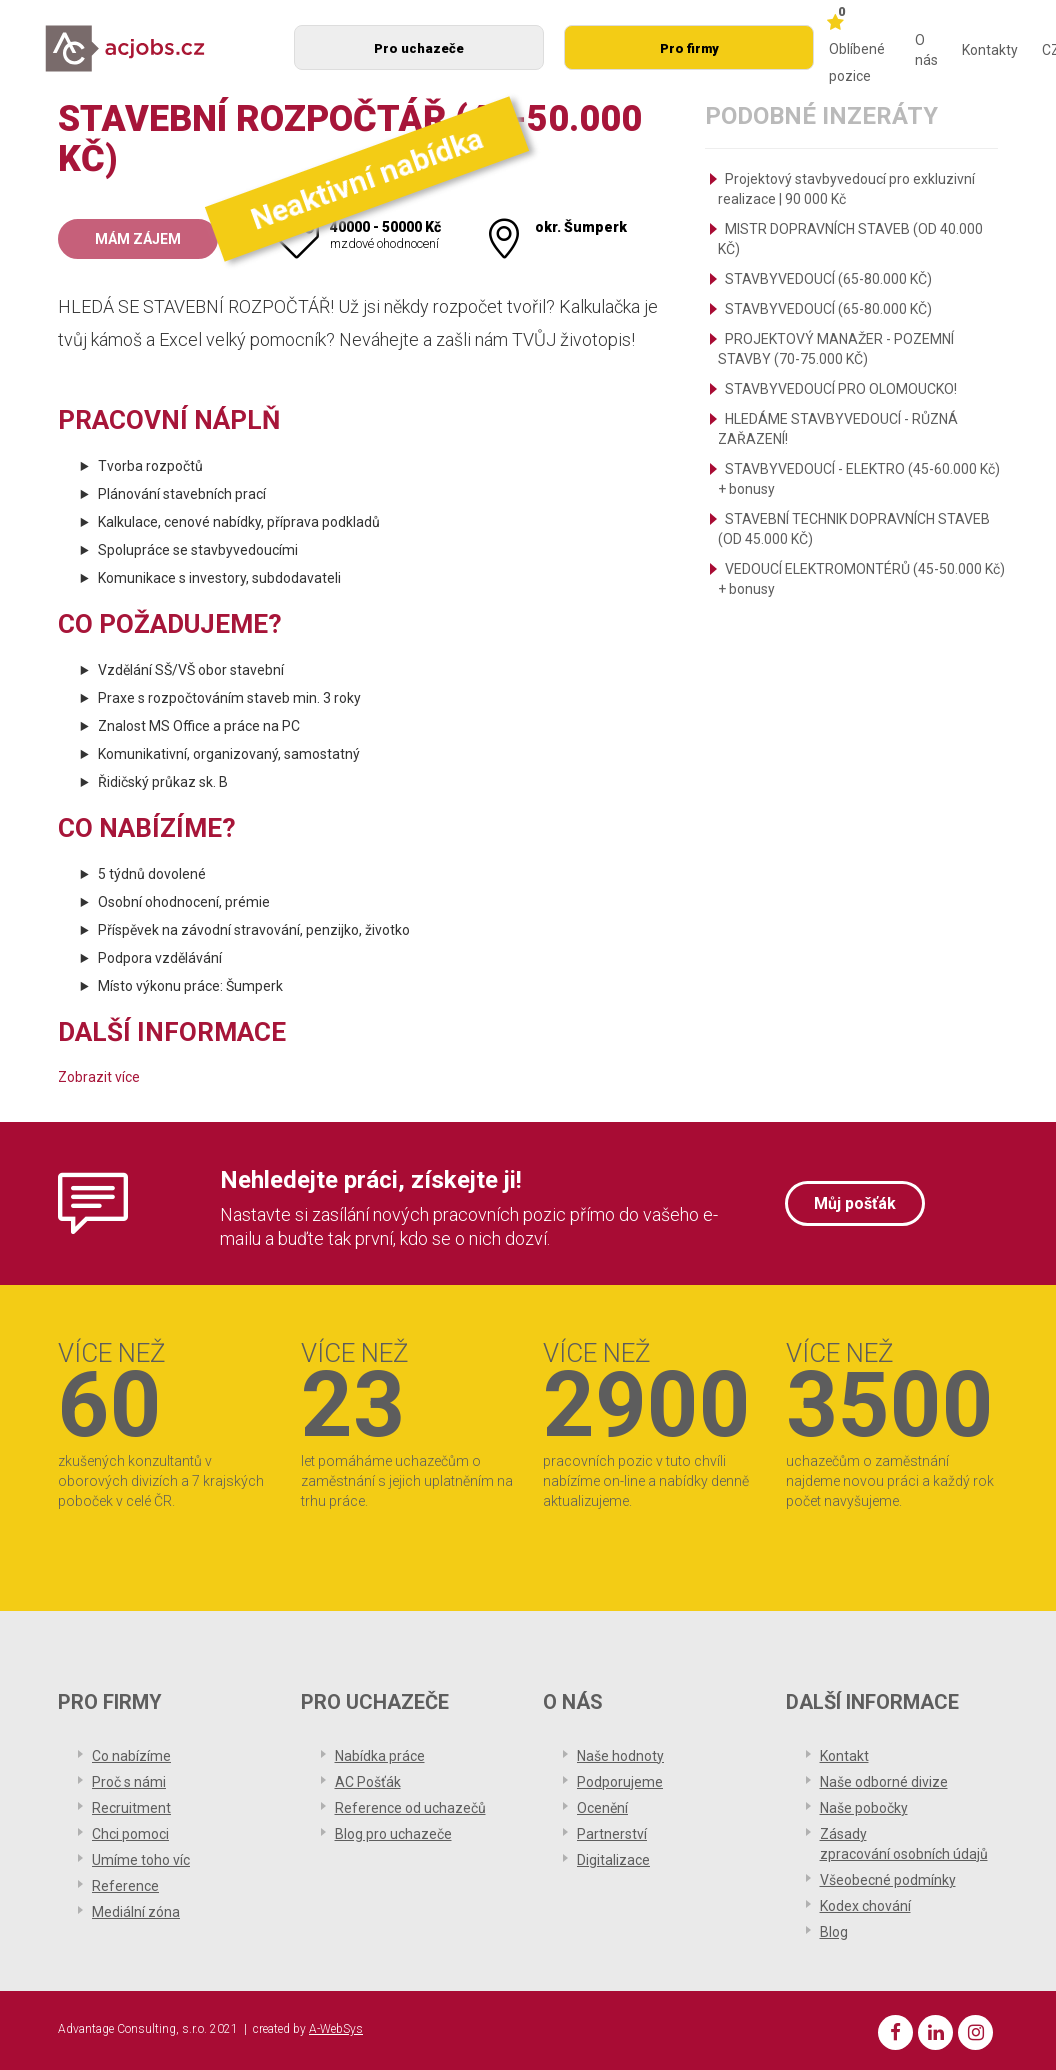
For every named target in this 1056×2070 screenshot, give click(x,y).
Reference (125, 1886)
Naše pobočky (864, 1808)
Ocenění (602, 1808)
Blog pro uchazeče (393, 1834)
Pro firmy (689, 48)
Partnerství (612, 1834)
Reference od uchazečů (410, 1808)
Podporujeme (620, 1782)
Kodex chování (865, 1906)
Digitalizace (613, 1860)
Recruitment (131, 1808)
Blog (834, 1932)
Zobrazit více (99, 1077)
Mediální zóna (136, 1912)
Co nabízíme (131, 1756)
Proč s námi (129, 1782)
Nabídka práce (380, 1756)
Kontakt (844, 1756)
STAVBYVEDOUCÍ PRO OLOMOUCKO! (841, 389)
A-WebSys (336, 2029)
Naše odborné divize (884, 1782)
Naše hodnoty (620, 1756)
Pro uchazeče (419, 48)
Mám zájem (138, 239)
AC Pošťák (368, 1782)
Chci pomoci (130, 1834)
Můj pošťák (855, 1203)
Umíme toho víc (141, 1860)
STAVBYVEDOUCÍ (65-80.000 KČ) (828, 279)
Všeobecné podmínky (888, 1880)
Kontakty (990, 50)
